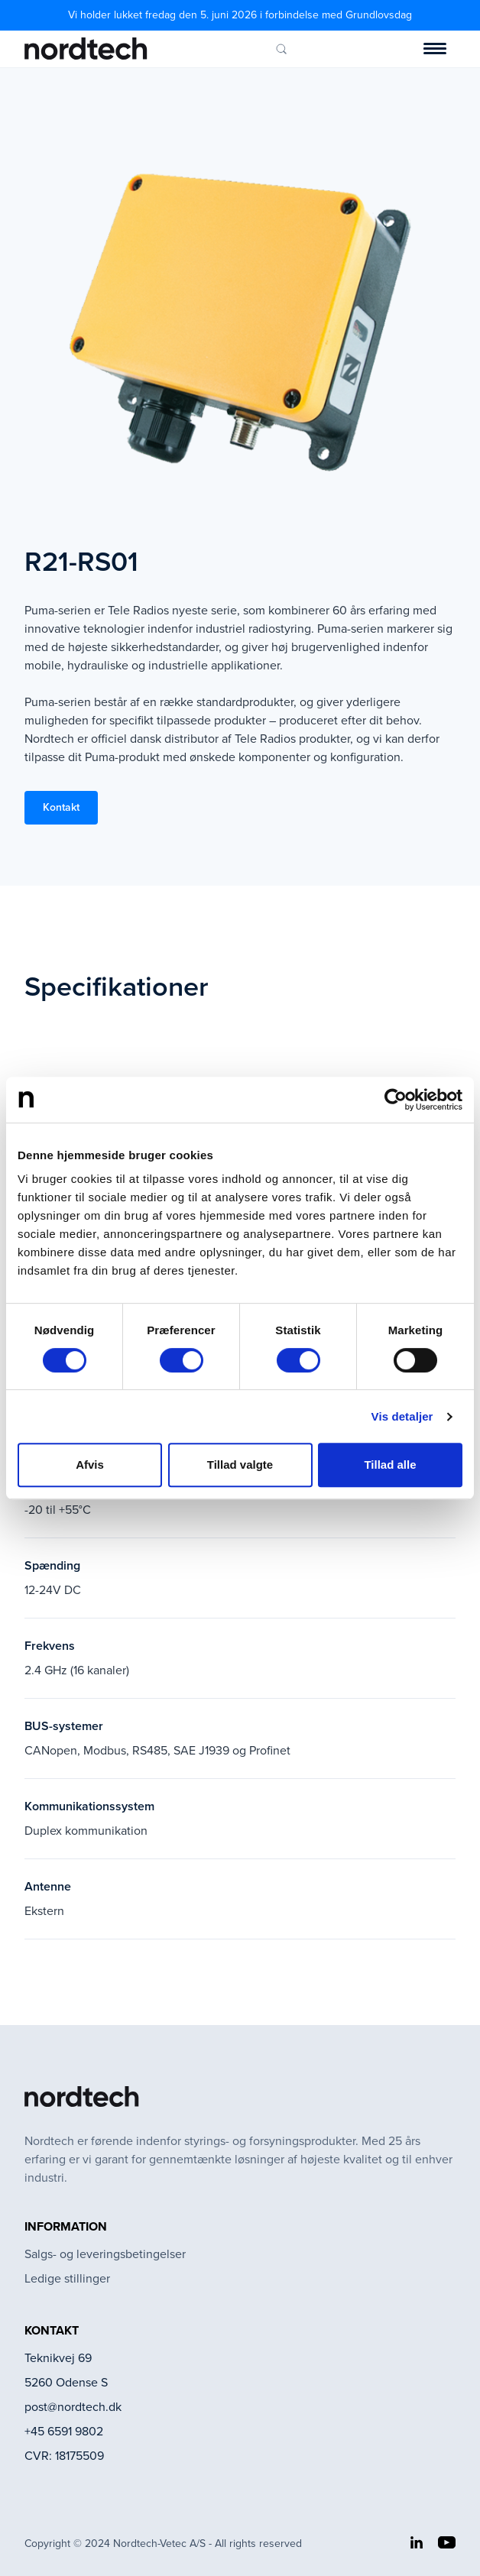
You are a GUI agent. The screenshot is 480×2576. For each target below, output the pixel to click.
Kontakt (61, 807)
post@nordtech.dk (73, 2407)
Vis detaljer (402, 1416)
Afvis (90, 1464)
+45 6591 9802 (63, 2431)
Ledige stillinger (67, 2278)
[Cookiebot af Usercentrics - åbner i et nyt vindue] (395, 1099)
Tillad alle (390, 1464)
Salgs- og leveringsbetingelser (105, 2254)
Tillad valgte (240, 1464)
